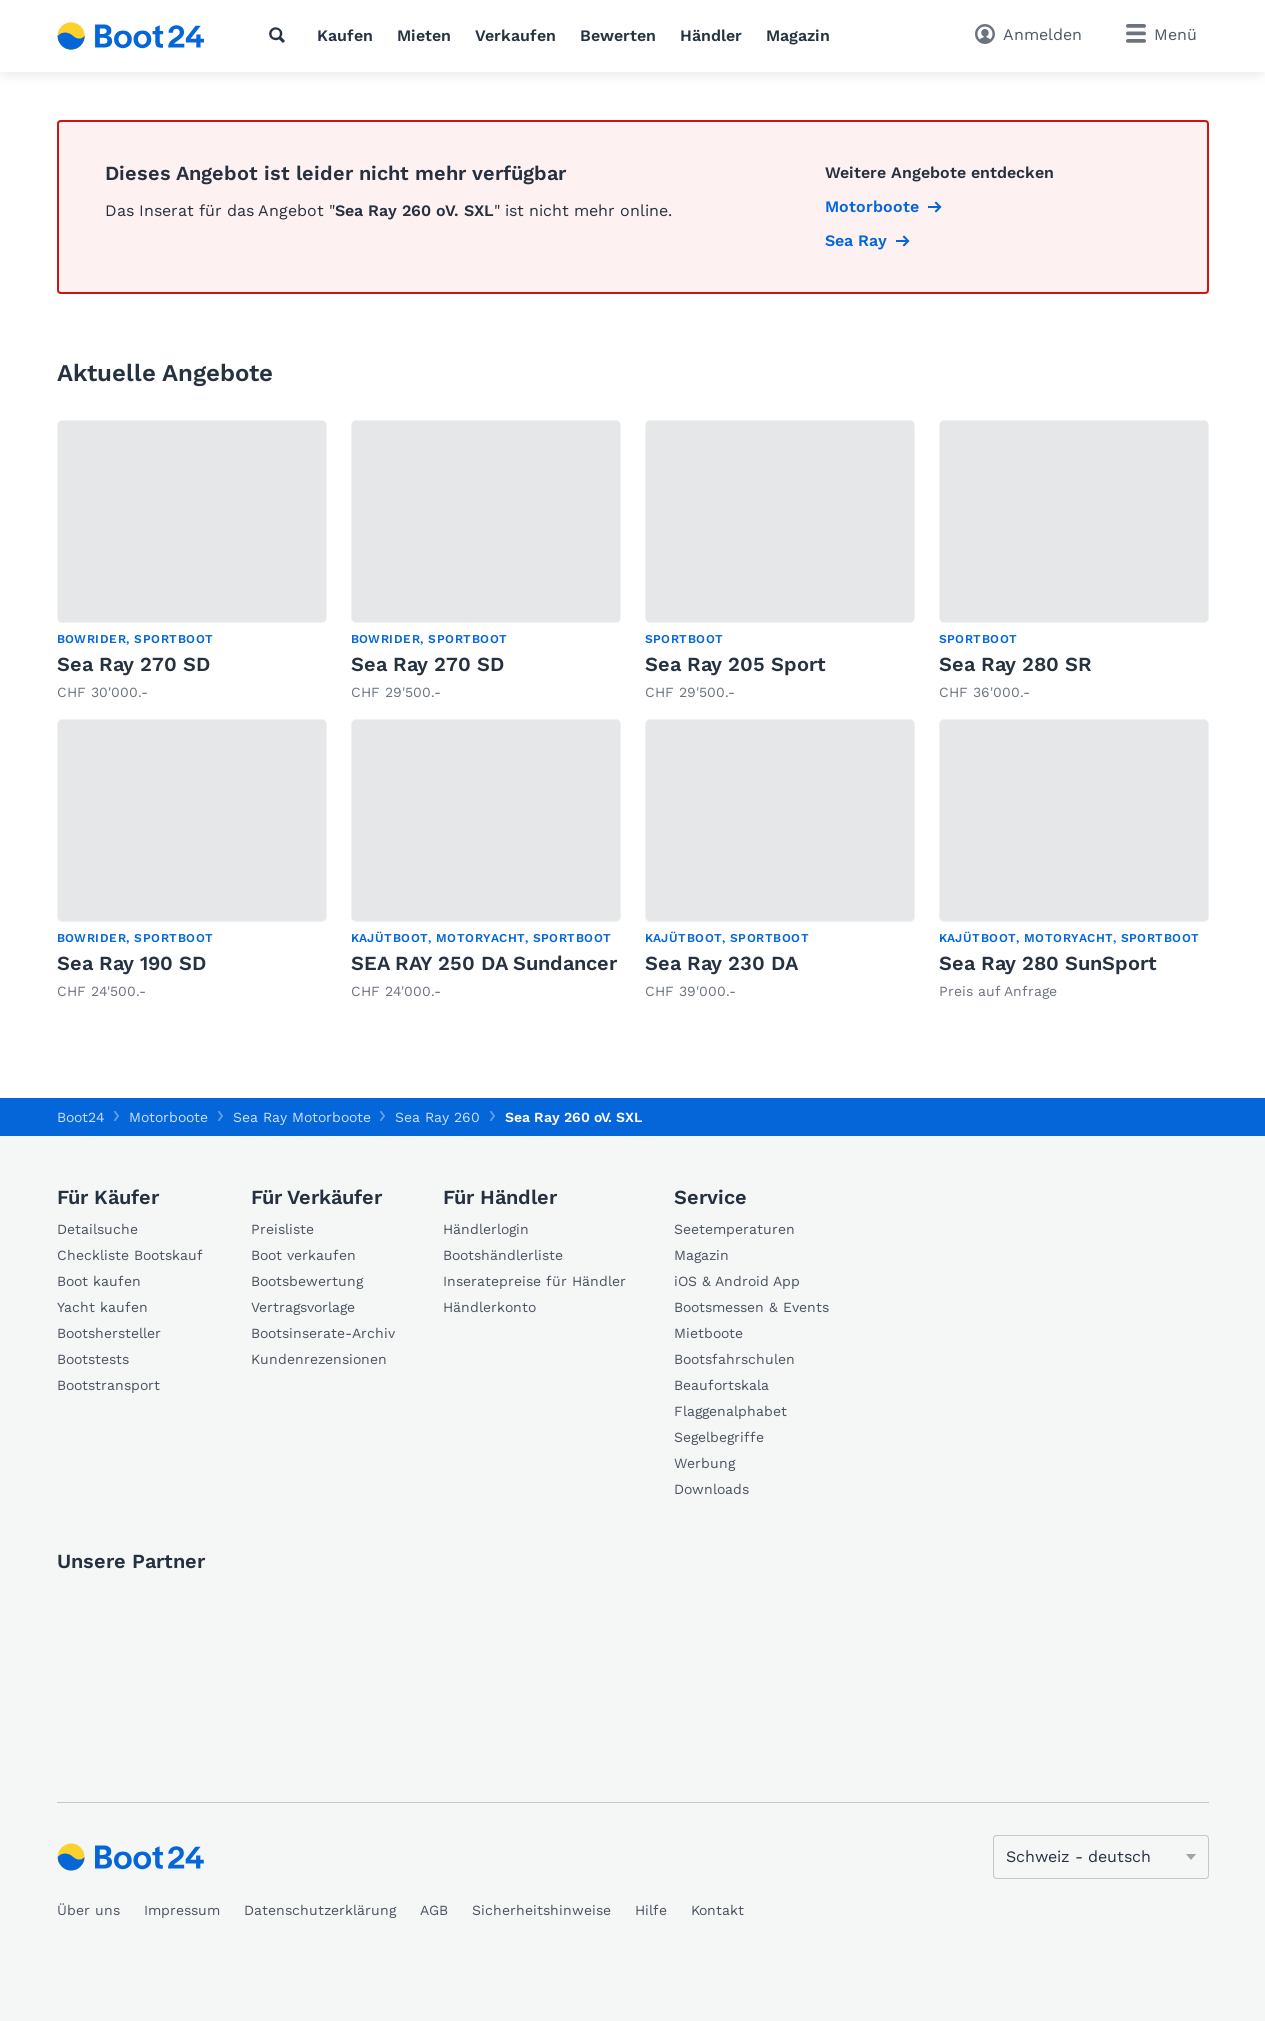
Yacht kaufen (102, 1307)
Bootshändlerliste (503, 1255)
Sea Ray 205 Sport (735, 664)
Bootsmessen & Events (751, 1307)
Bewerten (618, 35)
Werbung (704, 1463)
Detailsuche (97, 1229)
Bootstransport (108, 1385)
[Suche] (281, 35)
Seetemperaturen (734, 1229)
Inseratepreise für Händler (534, 1281)
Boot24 (81, 1117)
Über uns (88, 1910)
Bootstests (93, 1359)
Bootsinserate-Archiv (323, 1333)
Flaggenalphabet (730, 1411)
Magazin (798, 35)
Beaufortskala (721, 1385)
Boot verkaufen (303, 1255)
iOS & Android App (737, 1281)
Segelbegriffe (719, 1437)
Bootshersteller (109, 1333)
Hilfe (651, 1910)
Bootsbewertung (307, 1281)
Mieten (424, 35)
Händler (711, 35)
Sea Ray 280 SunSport (1048, 963)
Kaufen (345, 35)
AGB (434, 1910)
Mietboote (708, 1333)
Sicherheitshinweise (541, 1910)
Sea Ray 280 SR (1015, 664)
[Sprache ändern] (1101, 1857)
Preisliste (282, 1229)
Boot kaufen (99, 1281)
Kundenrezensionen (319, 1359)
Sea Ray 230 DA (721, 963)
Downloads (711, 1489)
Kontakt (717, 1910)
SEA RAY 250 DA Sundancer (484, 963)
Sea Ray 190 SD (131, 963)
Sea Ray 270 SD (133, 664)
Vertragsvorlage (303, 1307)
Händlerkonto (489, 1307)
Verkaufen (515, 35)
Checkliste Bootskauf (130, 1255)
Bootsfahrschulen (734, 1359)
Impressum (182, 1910)
